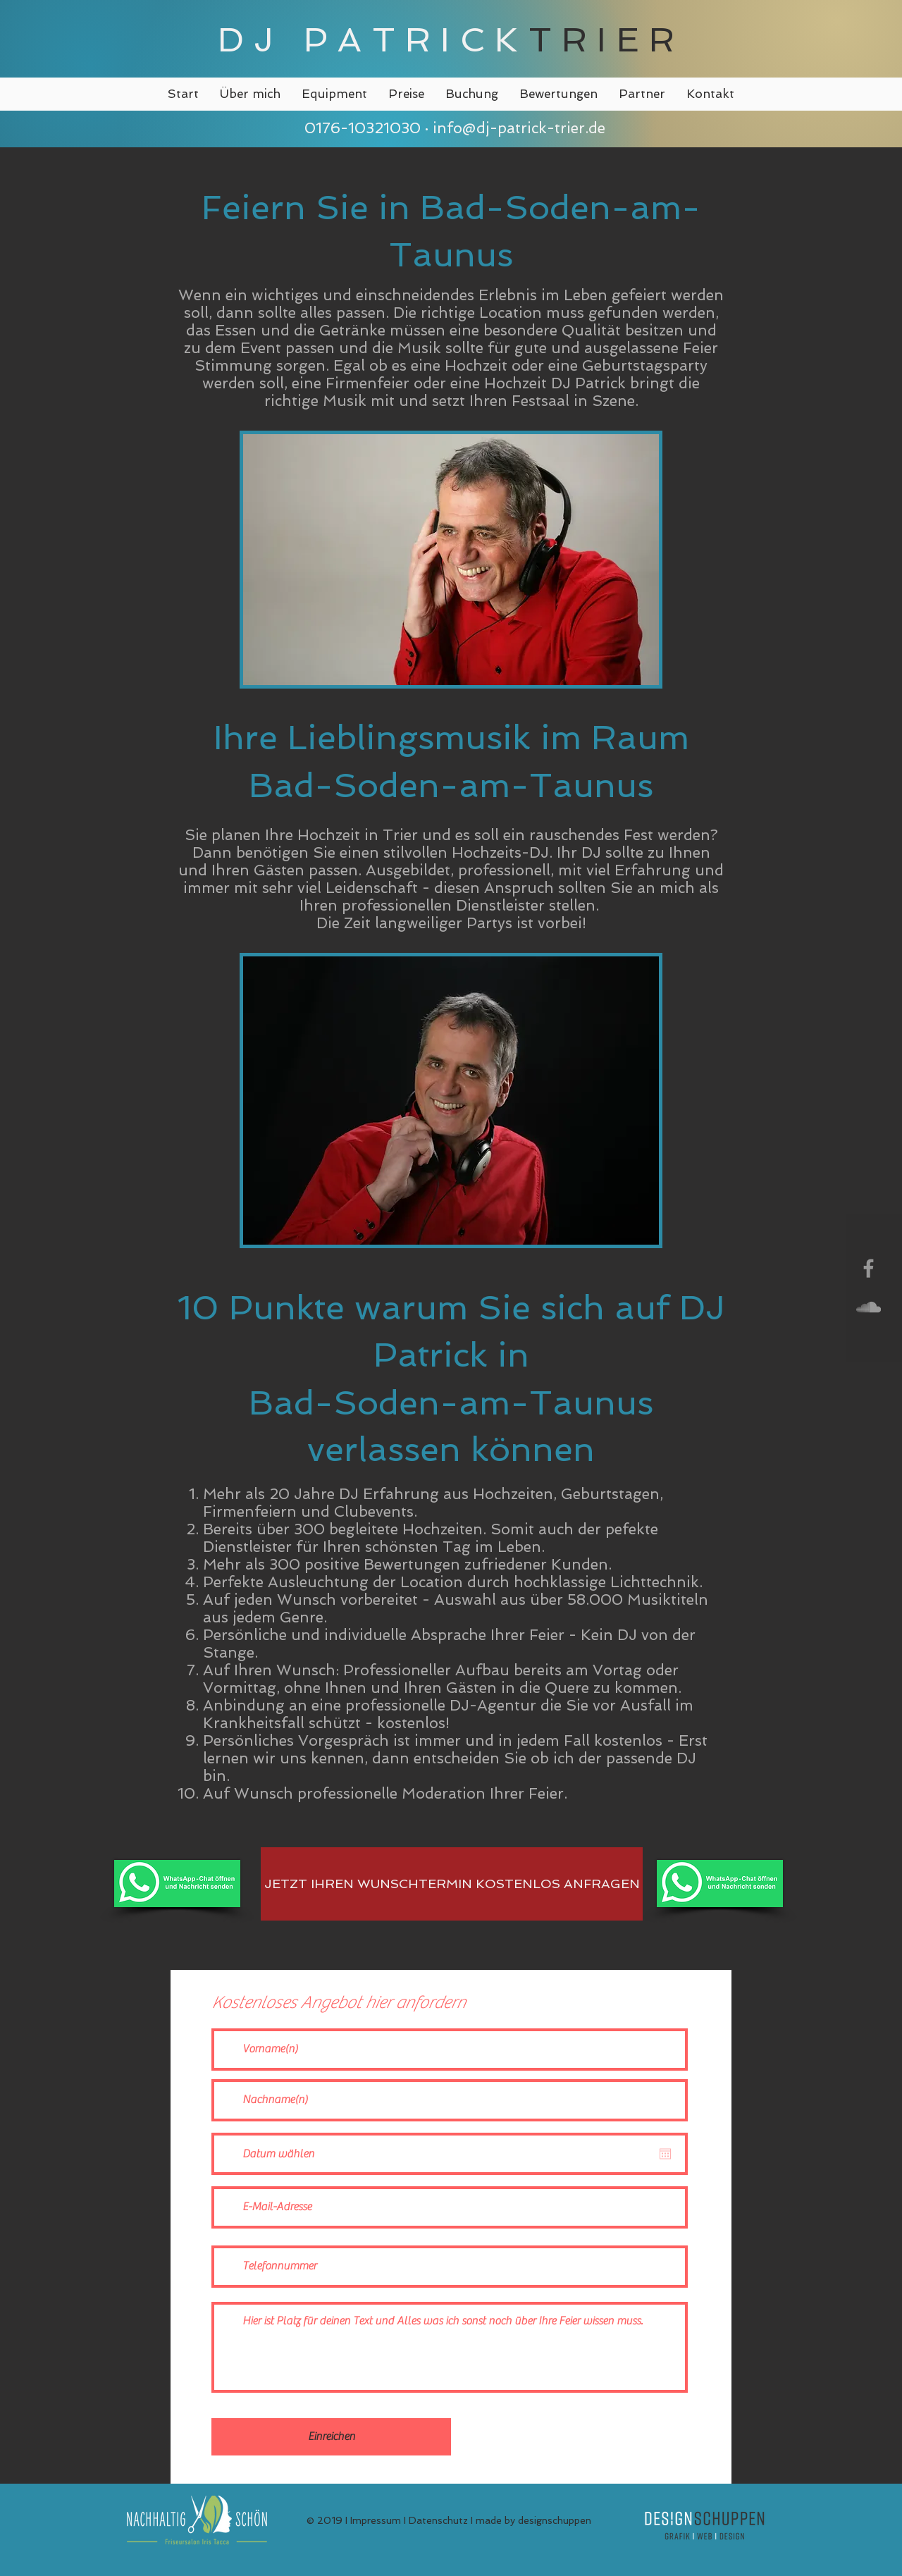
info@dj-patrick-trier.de (519, 128)
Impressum (375, 2520)
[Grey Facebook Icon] (868, 1268)
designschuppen (554, 2520)
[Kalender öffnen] (665, 2153)
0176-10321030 (360, 128)
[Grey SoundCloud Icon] (868, 1307)
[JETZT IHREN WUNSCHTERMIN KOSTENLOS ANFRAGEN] (452, 1884)
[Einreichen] (331, 2436)
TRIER (607, 39)
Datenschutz (438, 2520)
